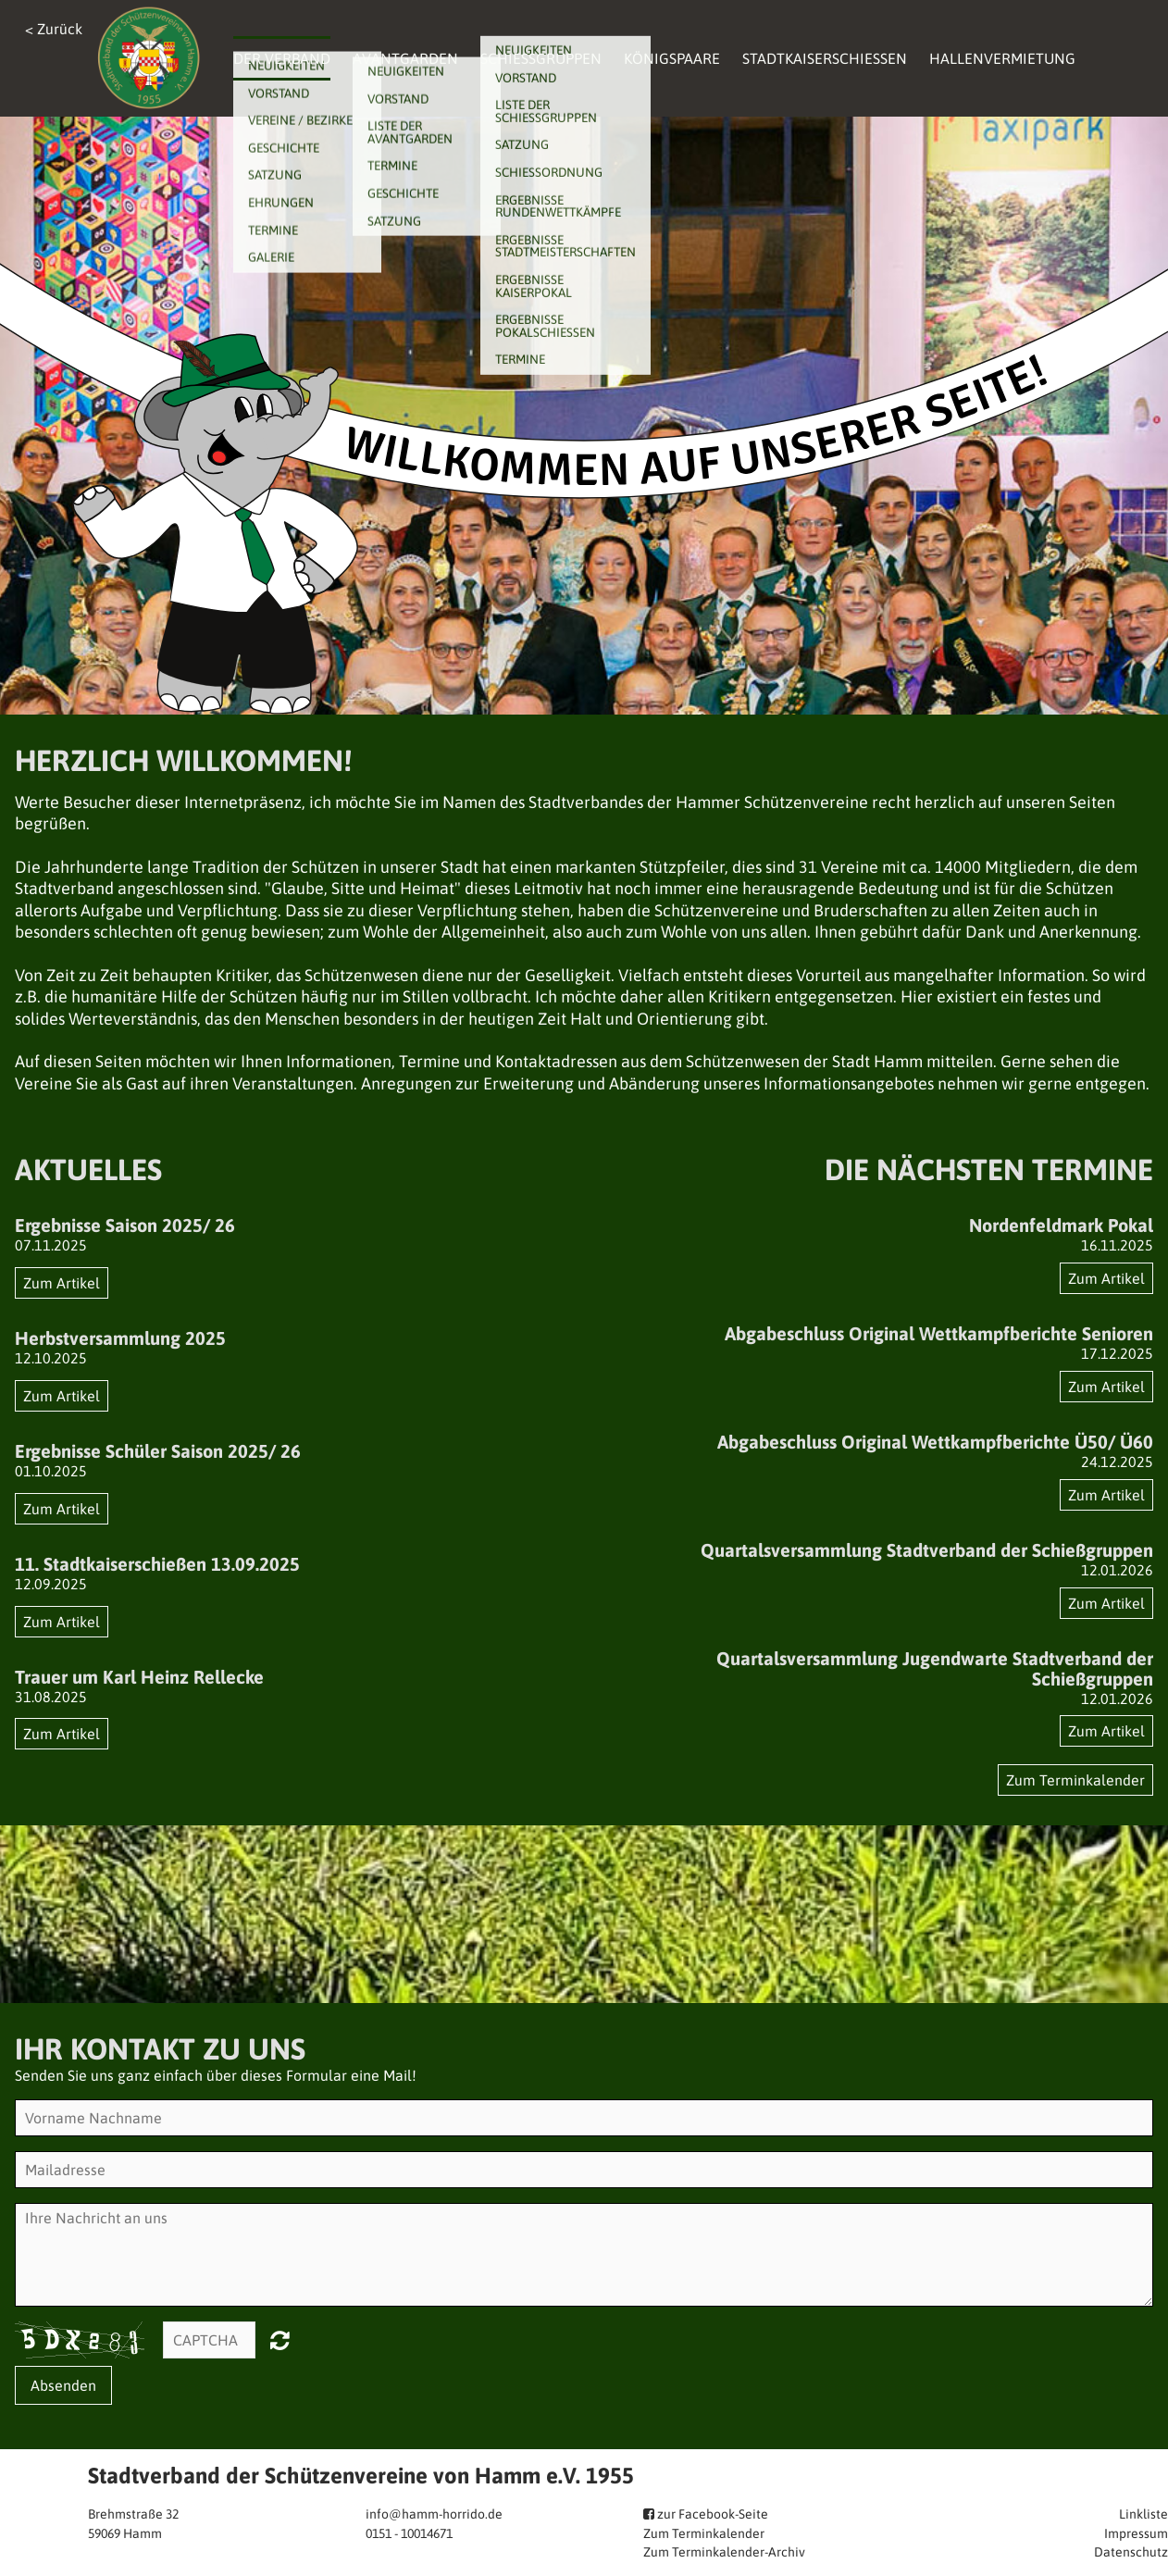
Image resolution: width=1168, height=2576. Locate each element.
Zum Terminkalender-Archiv (724, 2552)
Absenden (63, 2385)
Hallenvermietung (1002, 58)
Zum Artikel (61, 1283)
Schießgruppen (541, 58)
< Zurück (53, 28)
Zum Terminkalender (1075, 1780)
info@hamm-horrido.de (434, 2514)
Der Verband (281, 58)
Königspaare (672, 58)
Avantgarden (405, 58)
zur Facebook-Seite (711, 2514)
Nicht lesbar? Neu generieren (280, 2340)
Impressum (1136, 2533)
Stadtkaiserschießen (824, 58)
